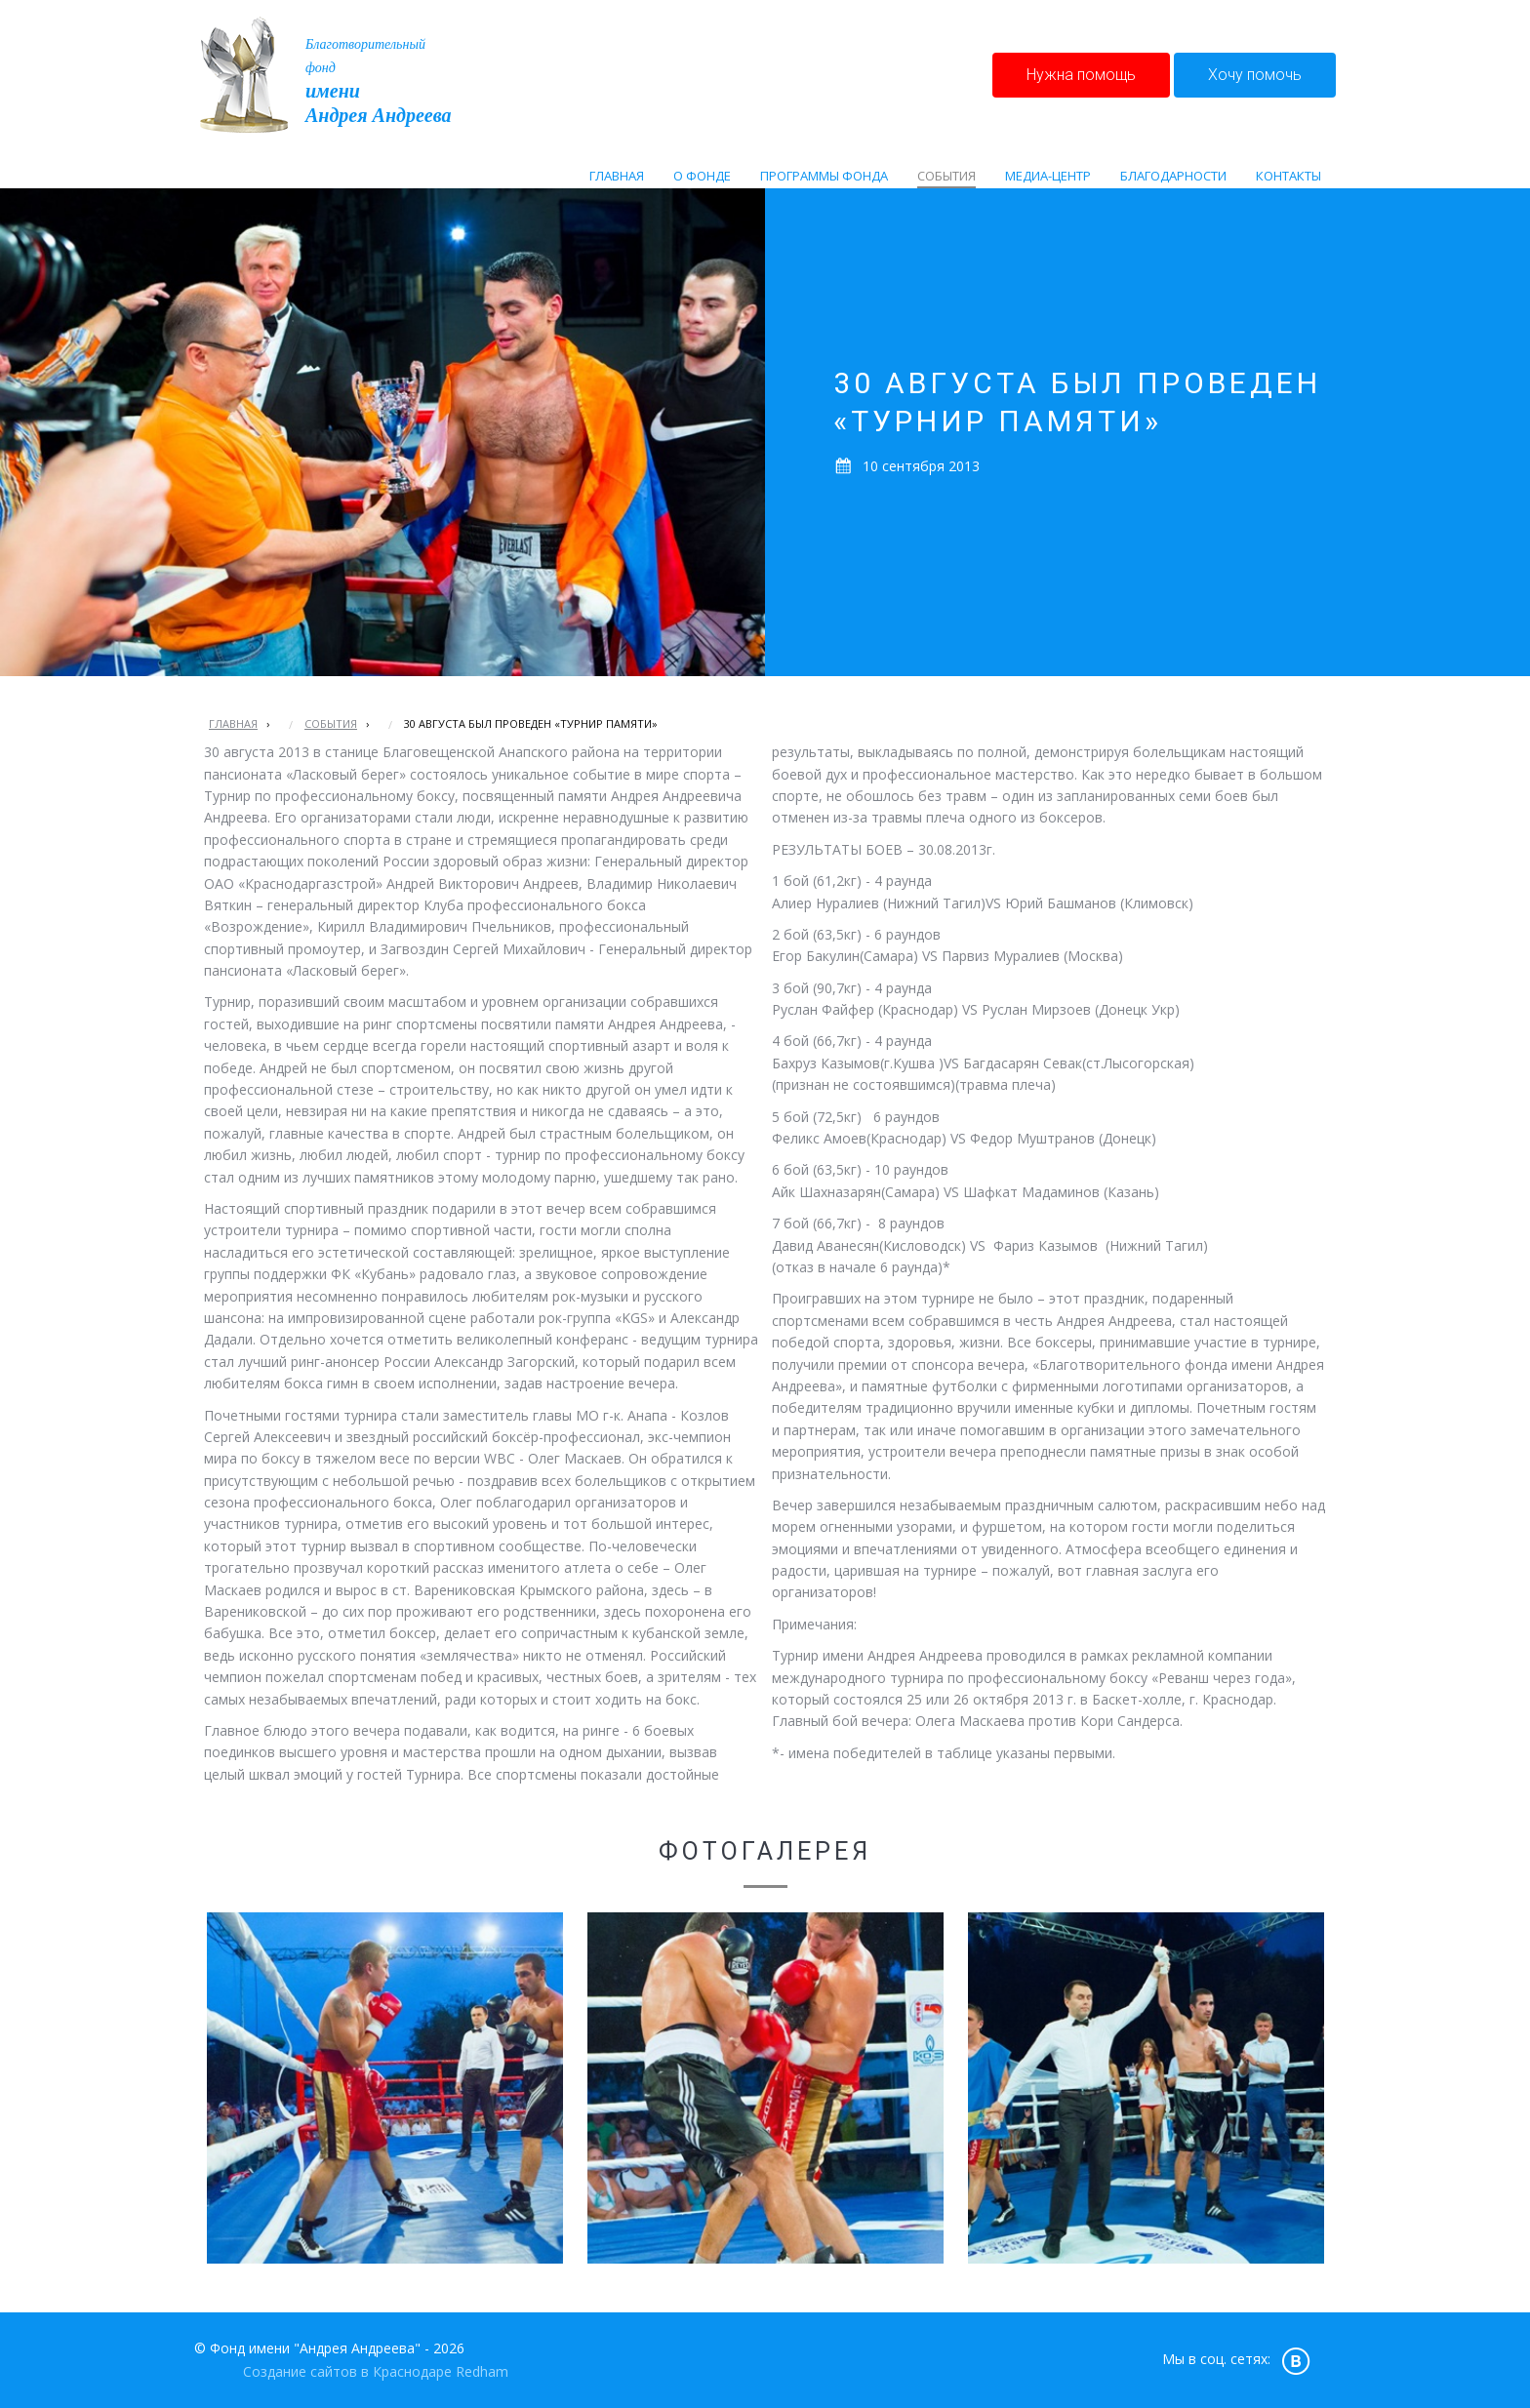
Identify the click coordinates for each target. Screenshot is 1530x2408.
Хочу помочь (1255, 74)
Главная (233, 723)
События (330, 723)
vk (1295, 2360)
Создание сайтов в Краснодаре (347, 2371)
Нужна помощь (1081, 74)
